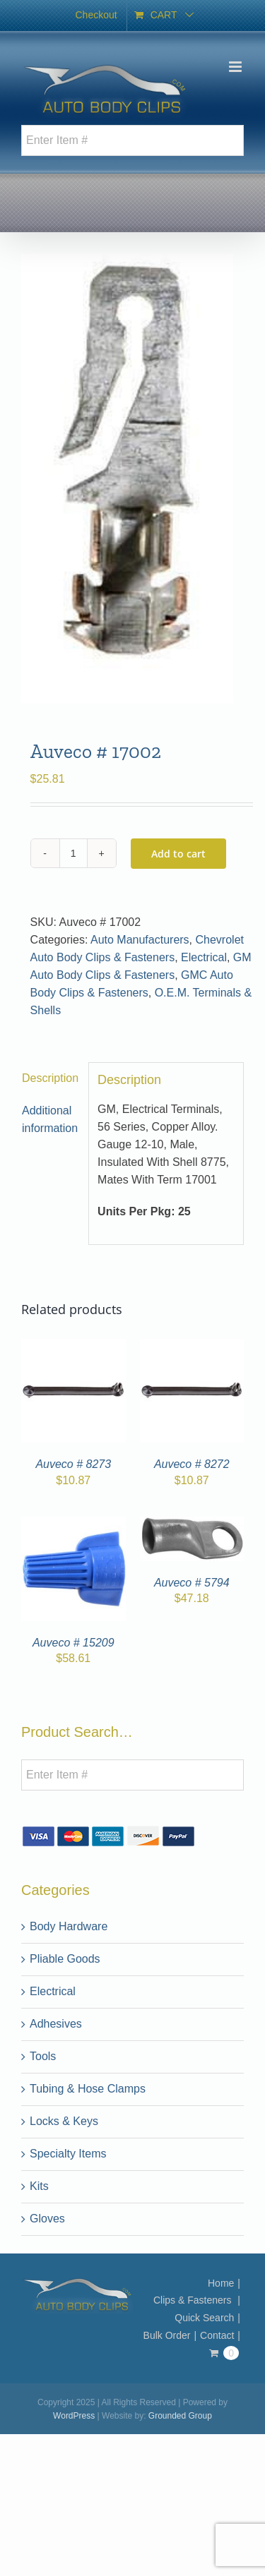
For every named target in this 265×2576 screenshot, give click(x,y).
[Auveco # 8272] (192, 1347)
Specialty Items (68, 2154)
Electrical (204, 957)
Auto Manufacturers (139, 940)
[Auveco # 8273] (73, 1347)
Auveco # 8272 (192, 1464)
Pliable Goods (65, 1959)
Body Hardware (68, 1926)
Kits (39, 2186)
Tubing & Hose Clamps (88, 2089)
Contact (217, 2335)
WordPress (74, 2416)
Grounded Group (180, 2416)
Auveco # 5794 (192, 1583)
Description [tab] (50, 1078)
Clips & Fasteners (193, 2300)
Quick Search (204, 2317)
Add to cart (178, 853)
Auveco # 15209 (73, 1643)
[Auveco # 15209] (73, 1525)
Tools (43, 2056)
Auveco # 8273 (73, 1464)
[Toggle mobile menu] (236, 66)
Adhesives (56, 2024)
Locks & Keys (64, 2121)
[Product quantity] (73, 853)
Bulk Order (167, 2335)
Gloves (47, 2219)
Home (221, 2283)
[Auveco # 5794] (192, 1525)
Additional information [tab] (50, 1119)
